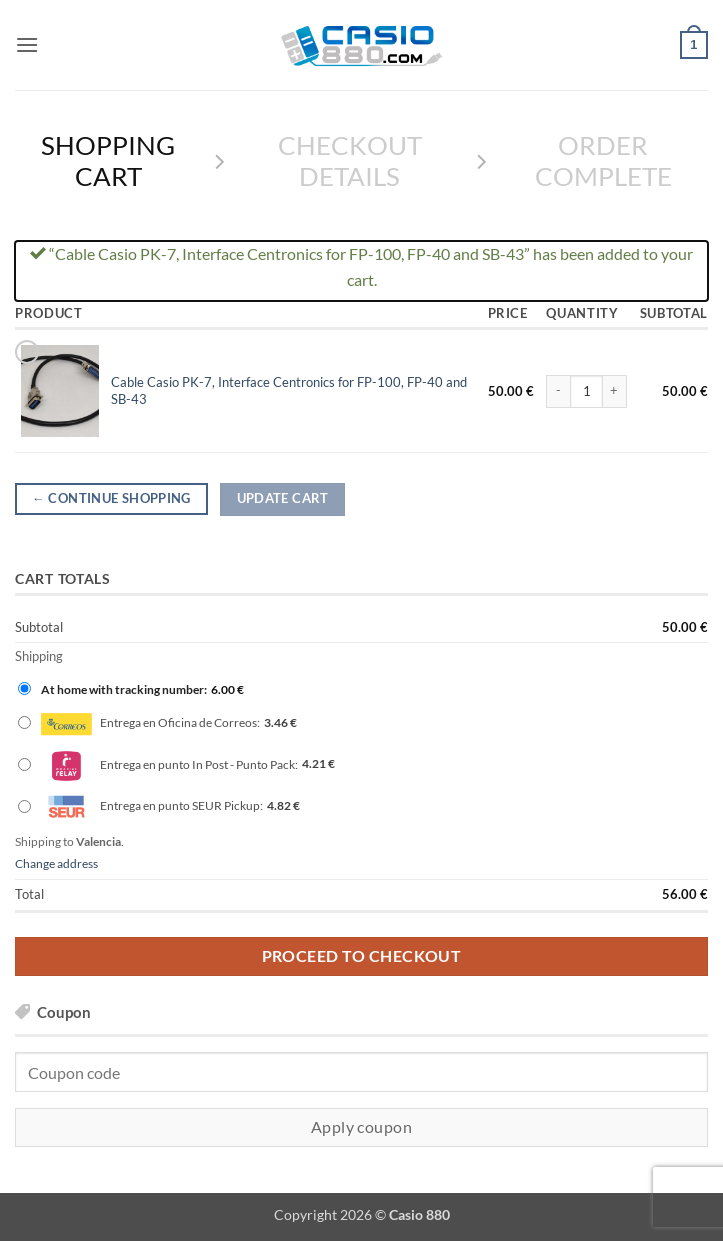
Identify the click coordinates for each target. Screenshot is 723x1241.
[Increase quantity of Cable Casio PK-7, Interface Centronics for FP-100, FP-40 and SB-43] (615, 391)
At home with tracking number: (142, 689)
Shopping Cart (108, 160)
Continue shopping (111, 499)
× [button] (27, 351)
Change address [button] (56, 863)
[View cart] (694, 45)
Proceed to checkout (362, 956)
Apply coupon (362, 1127)
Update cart (283, 498)
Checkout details (350, 160)
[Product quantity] (586, 391)
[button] (27, 44)
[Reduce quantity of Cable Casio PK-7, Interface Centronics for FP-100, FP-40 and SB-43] (558, 391)
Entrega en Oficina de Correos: (169, 724)
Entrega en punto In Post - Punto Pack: (188, 766)
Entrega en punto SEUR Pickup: (170, 807)
